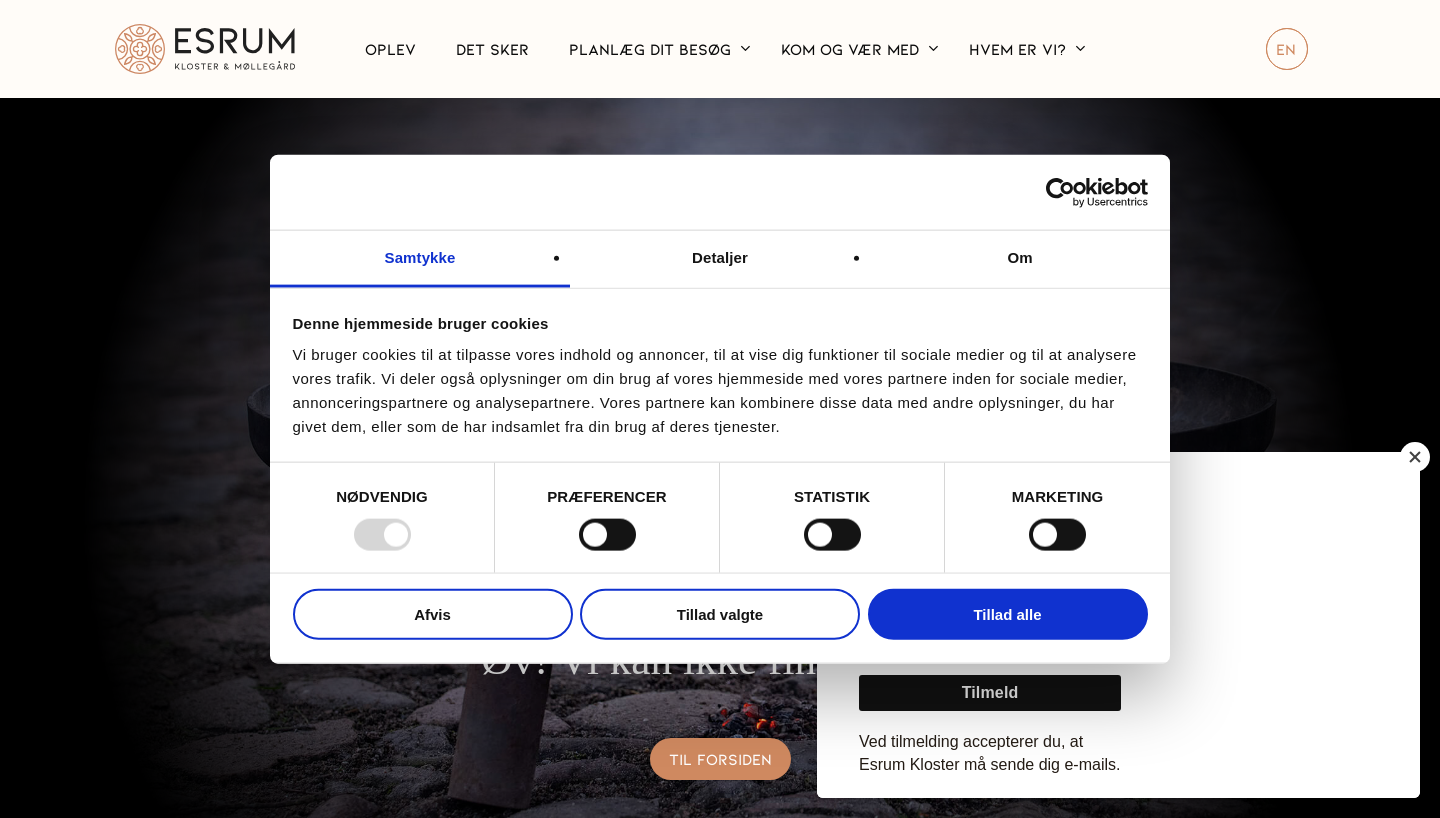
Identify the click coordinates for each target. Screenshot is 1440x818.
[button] (720, 758)
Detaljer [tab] (720, 257)
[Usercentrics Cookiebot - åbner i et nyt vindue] (1060, 192)
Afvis (432, 614)
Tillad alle (1007, 614)
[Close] (1415, 457)
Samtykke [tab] (420, 257)
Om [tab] (1019, 257)
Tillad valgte (720, 614)
